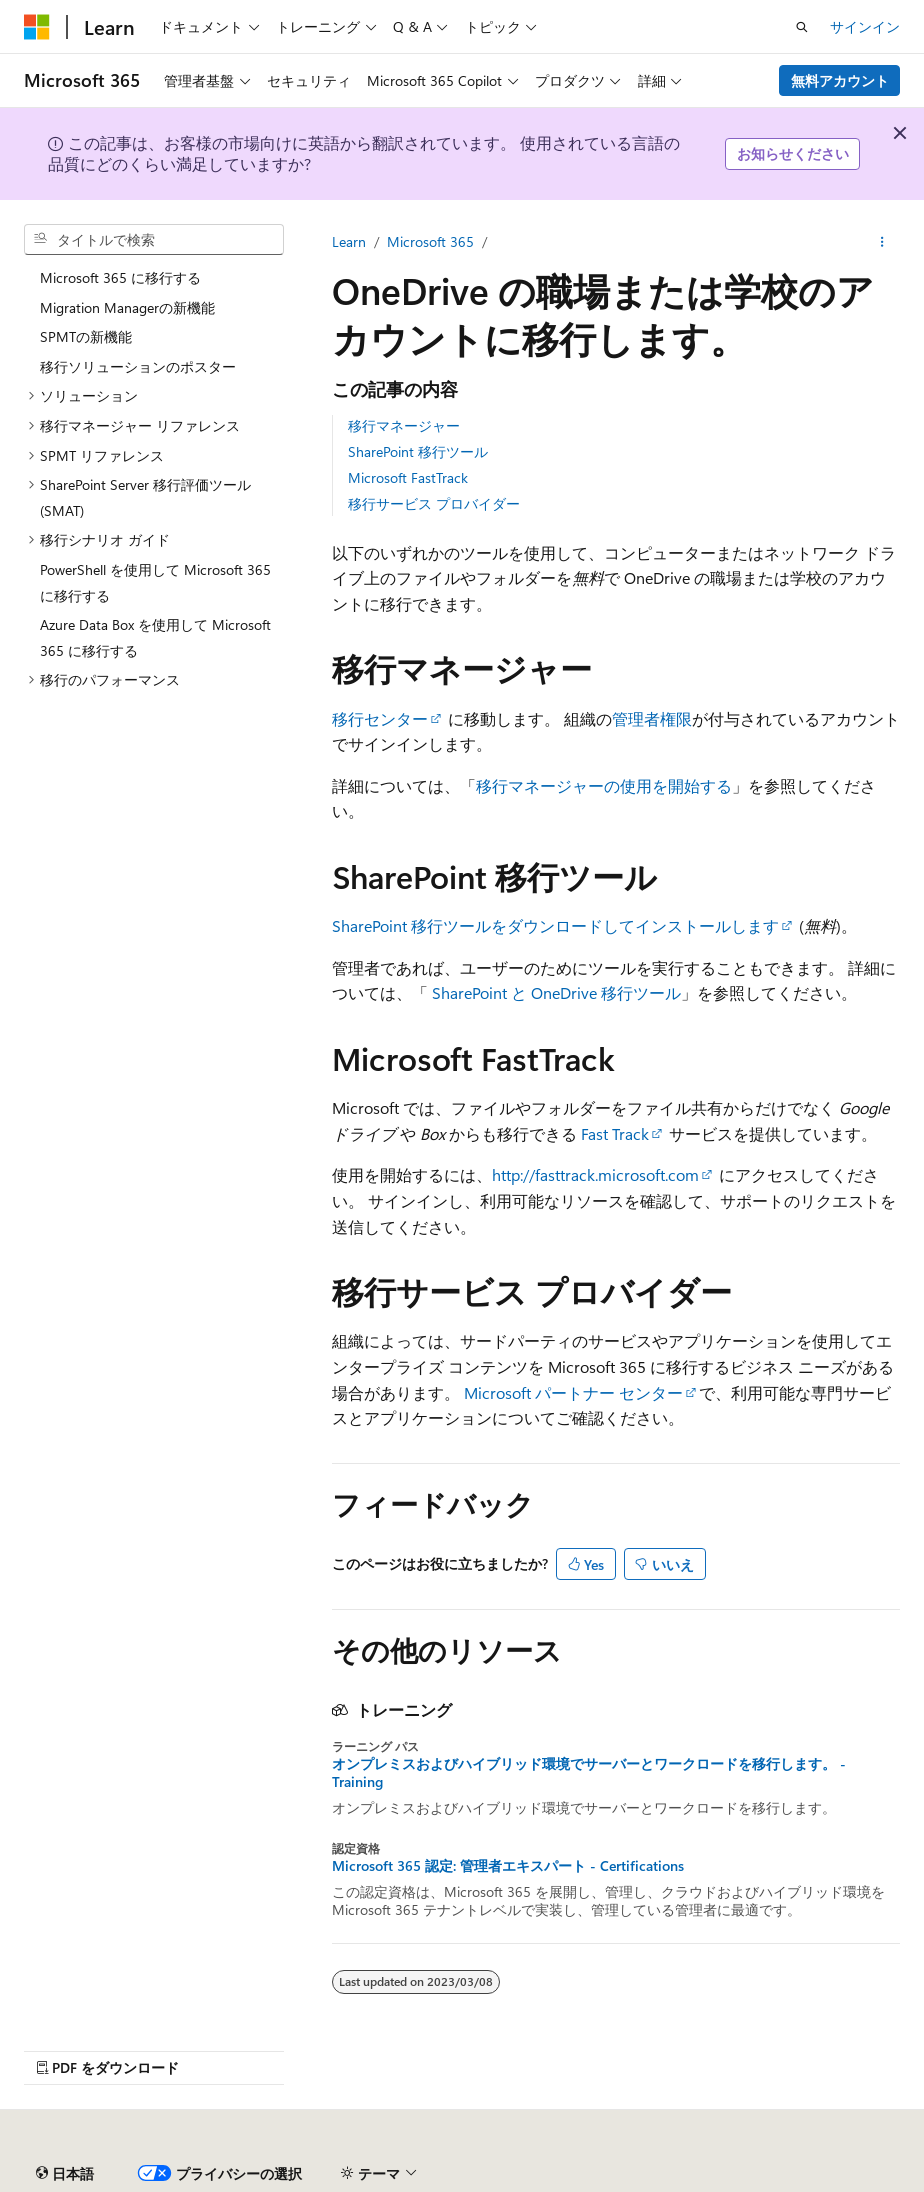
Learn (349, 241)
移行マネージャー (404, 425)
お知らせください (793, 153)
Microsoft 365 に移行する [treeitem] (120, 277)
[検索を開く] (802, 27)
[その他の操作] (882, 242)
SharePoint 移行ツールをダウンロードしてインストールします (555, 925)
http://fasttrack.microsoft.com (595, 1174)
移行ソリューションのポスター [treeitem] (138, 366)
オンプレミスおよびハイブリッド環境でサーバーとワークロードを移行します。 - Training (589, 1773)
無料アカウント (840, 80)
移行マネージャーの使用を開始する (604, 785)
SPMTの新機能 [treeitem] (86, 336)
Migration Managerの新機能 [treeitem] (127, 307)
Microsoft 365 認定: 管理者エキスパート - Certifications (508, 1866)
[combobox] (154, 240)
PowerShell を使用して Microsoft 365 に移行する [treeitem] (155, 582)
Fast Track (615, 1133)
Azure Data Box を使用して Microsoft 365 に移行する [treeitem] (155, 637)
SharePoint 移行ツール (418, 451)
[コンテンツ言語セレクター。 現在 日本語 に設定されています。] (65, 2174)
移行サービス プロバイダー (434, 503)
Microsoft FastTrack (408, 477)
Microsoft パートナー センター (573, 1392)
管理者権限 (652, 718)
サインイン (865, 26)
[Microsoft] (37, 27)
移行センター (380, 718)
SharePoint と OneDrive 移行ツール (556, 992)
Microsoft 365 (430, 241)
